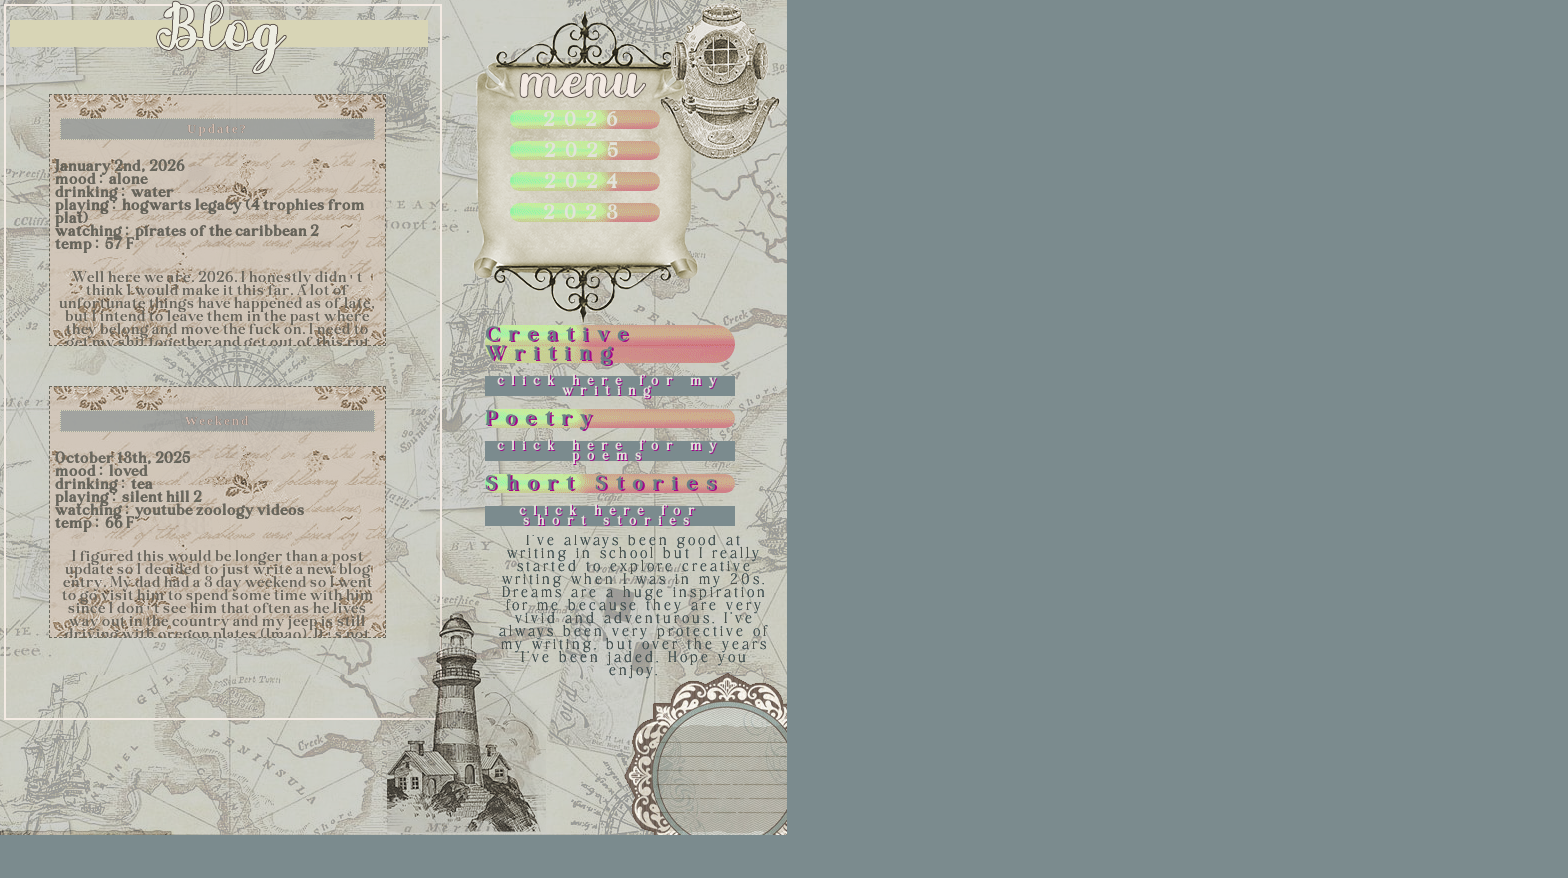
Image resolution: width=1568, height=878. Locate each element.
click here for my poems (610, 450)
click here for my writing (610, 385)
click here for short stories (610, 515)
